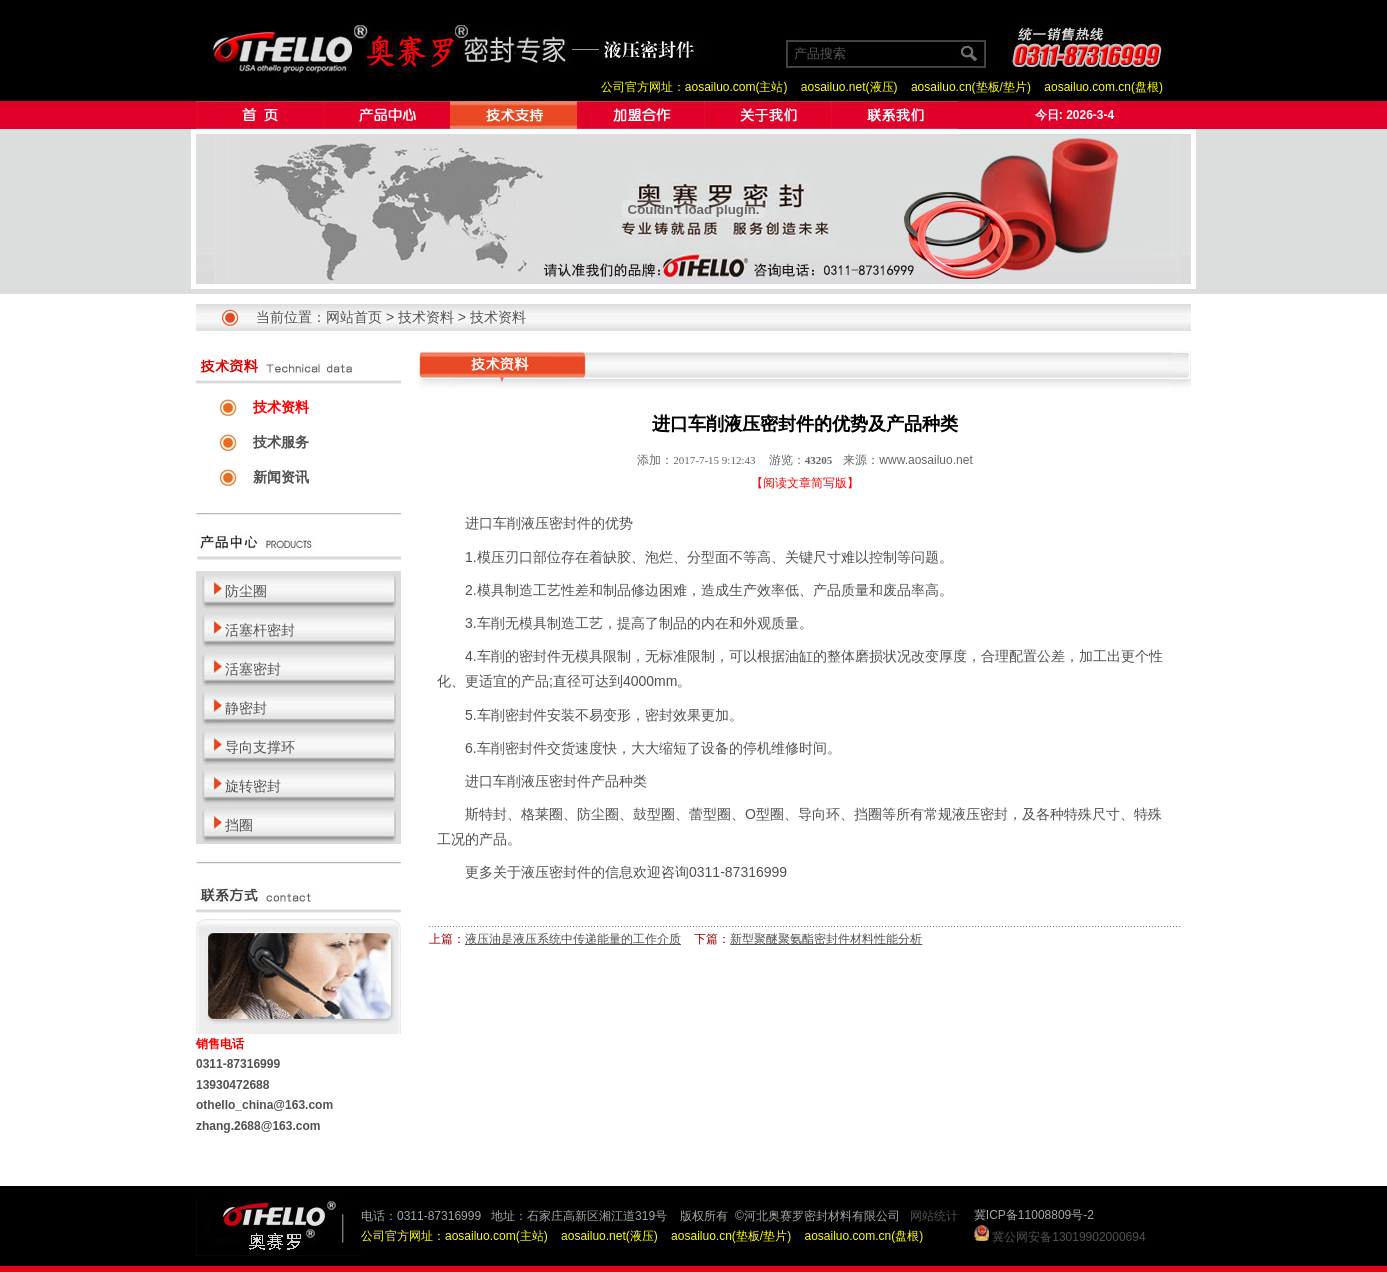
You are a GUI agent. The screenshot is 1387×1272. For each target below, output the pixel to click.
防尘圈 (598, 814)
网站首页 (354, 317)
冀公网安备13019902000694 (1068, 1237)
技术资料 (426, 317)
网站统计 (934, 1216)
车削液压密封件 (542, 523)
